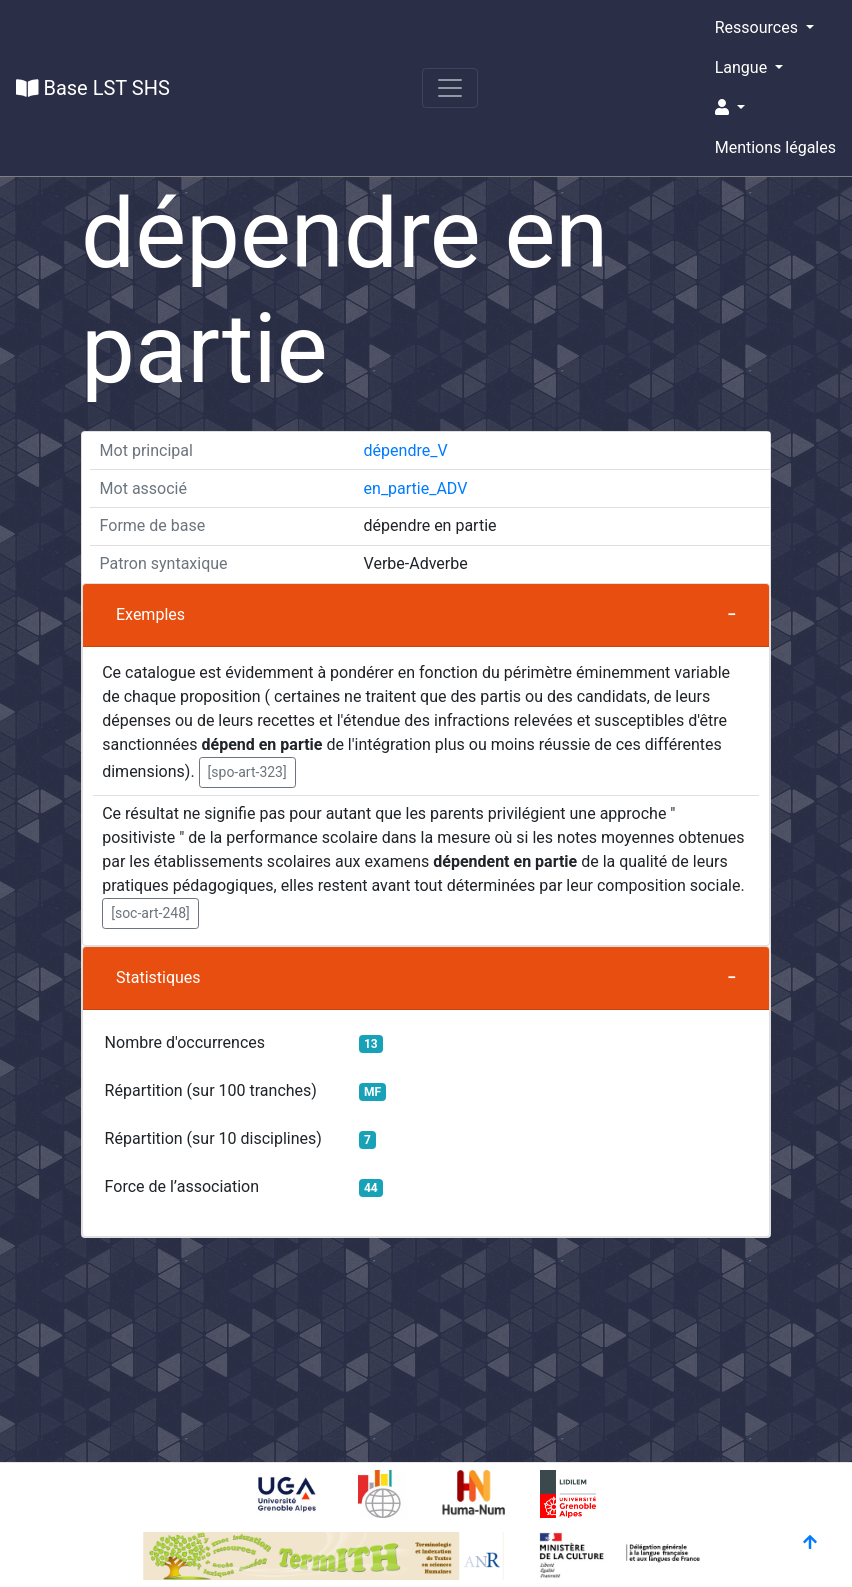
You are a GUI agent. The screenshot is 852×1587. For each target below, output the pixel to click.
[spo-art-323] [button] (247, 772)
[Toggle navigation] (450, 88)
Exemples (150, 614)
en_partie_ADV (416, 488)
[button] (775, 108)
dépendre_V (406, 450)
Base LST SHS (93, 88)
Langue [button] (743, 67)
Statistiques (158, 977)
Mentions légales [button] (775, 147)
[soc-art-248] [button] (150, 913)
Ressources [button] (758, 27)
